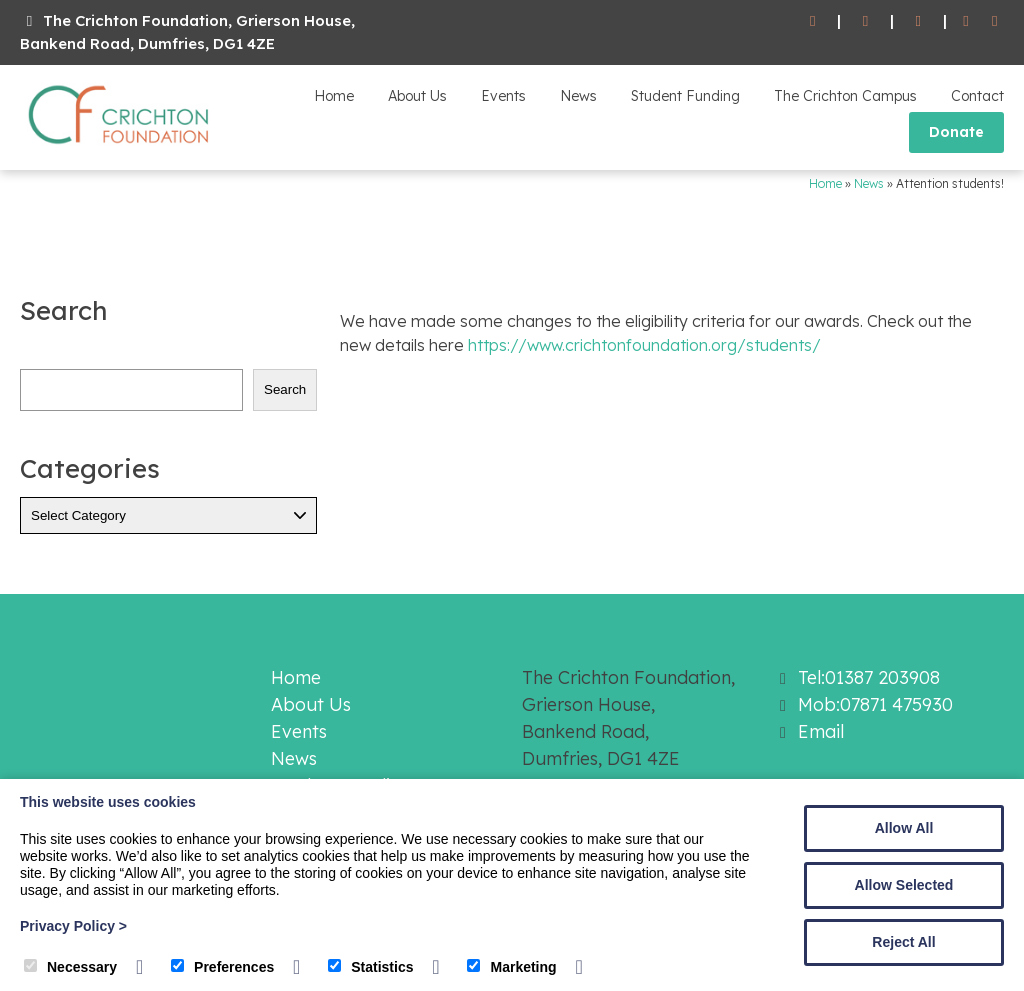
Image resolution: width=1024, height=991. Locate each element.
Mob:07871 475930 (875, 704)
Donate (956, 132)
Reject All (903, 942)
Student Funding (685, 96)
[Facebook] (966, 21)
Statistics (370, 967)
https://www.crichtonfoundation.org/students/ (644, 345)
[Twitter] (994, 21)
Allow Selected (904, 885)
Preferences (222, 967)
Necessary (70, 967)
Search (285, 389)
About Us (417, 96)
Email (821, 731)
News (578, 96)
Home (334, 96)
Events (503, 96)
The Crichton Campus (845, 96)
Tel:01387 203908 (869, 677)
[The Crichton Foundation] (120, 148)
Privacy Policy (73, 926)
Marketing (511, 967)
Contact (977, 96)
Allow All (904, 828)
